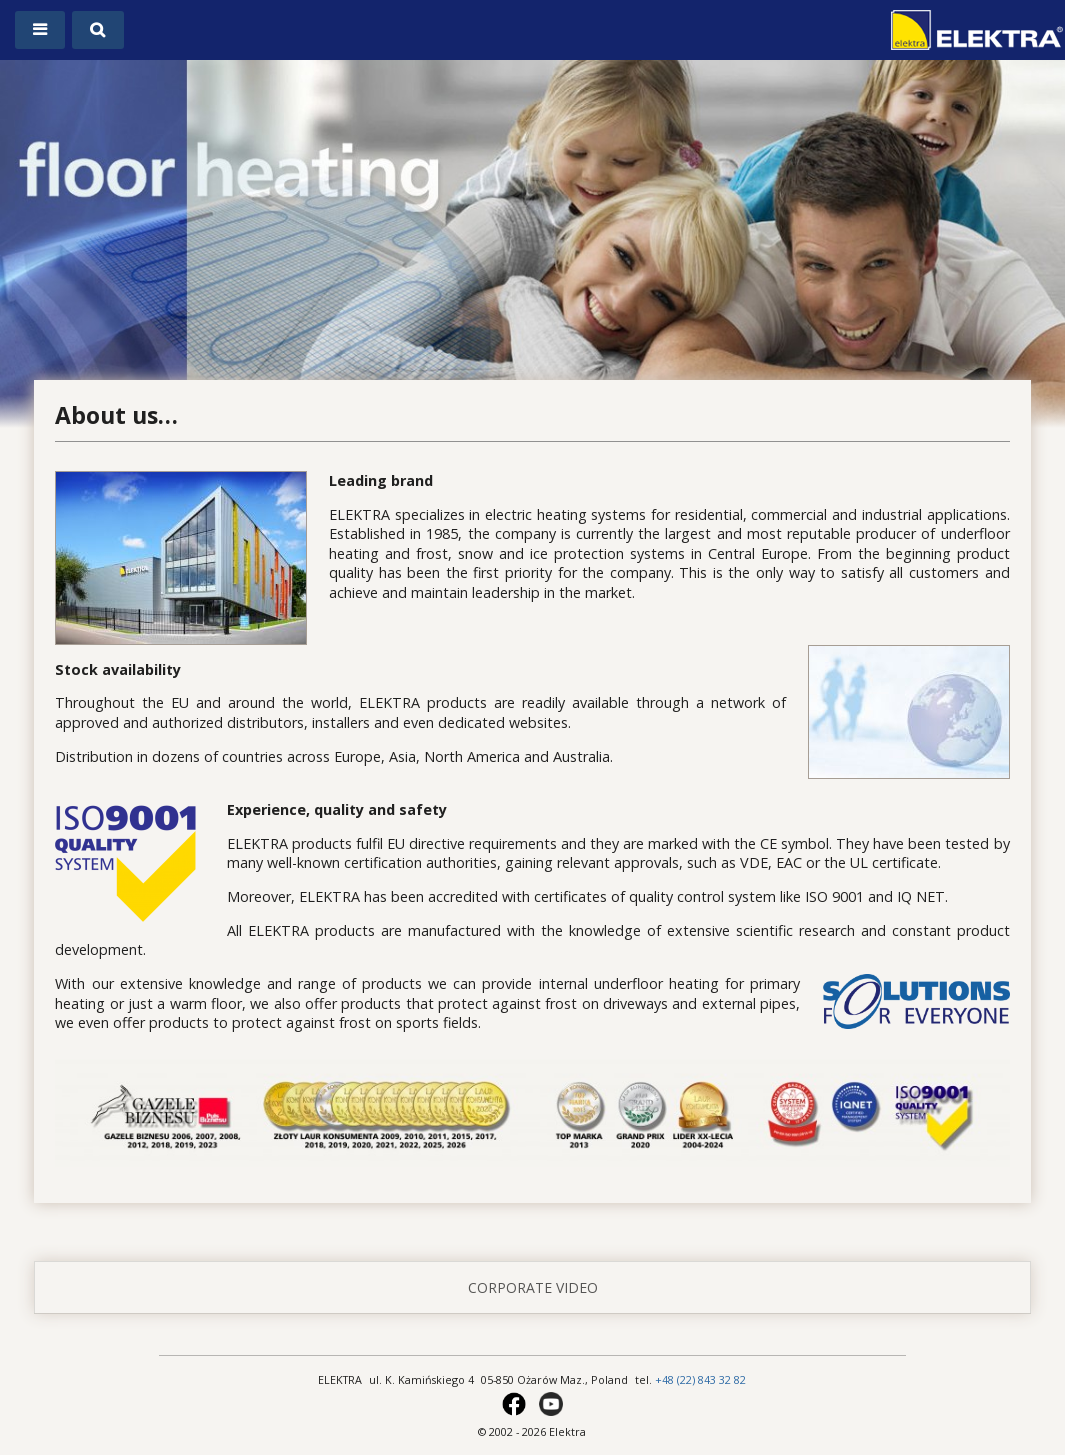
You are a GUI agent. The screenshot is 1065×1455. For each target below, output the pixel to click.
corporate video (533, 1287)
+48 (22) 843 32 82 (700, 1379)
